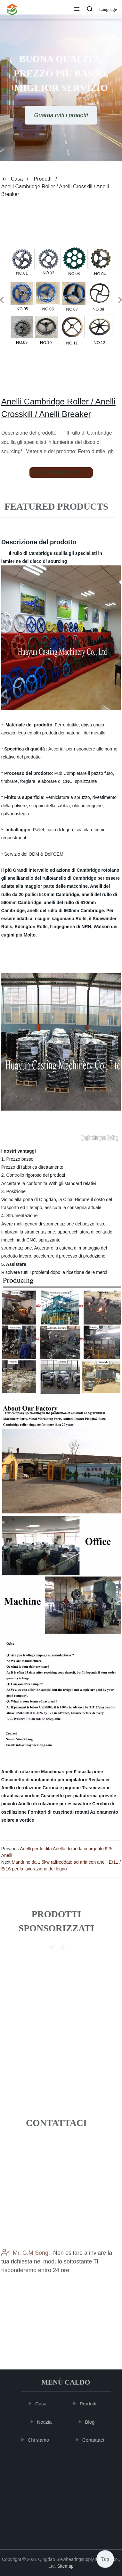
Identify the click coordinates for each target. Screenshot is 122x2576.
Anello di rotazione (21, 1787)
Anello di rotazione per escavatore (54, 1803)
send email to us (61, 473)
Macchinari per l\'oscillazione (72, 1771)
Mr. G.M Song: (25, 2277)
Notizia (45, 2422)
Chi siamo (39, 2440)
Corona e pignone (62, 1787)
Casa (17, 179)
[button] (77, 9)
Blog (91, 2422)
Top (105, 2558)
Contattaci (94, 2440)
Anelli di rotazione (20, 1771)
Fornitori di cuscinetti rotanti (58, 1812)
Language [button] (108, 9)
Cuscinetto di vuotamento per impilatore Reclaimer (55, 1779)
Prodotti (42, 179)
